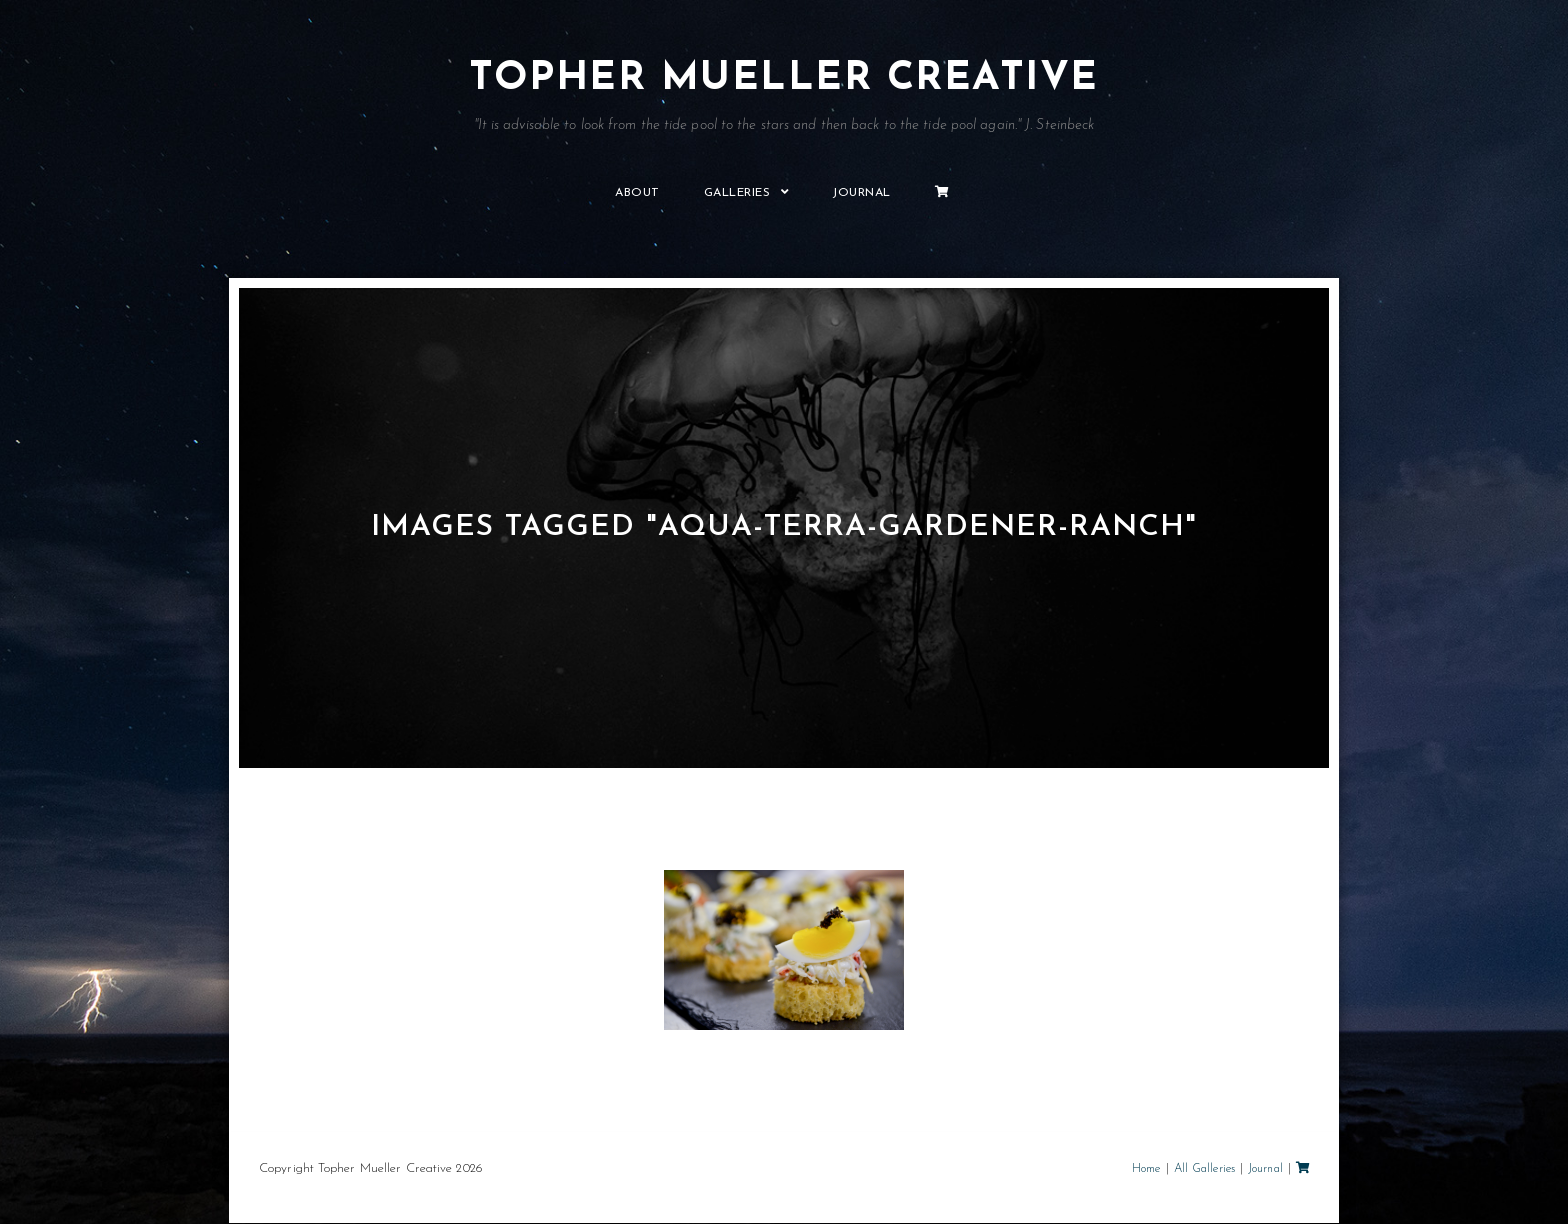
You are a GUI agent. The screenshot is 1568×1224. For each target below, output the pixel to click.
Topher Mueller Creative (784, 97)
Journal (1265, 1170)
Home (1146, 1170)
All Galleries (1204, 1170)
